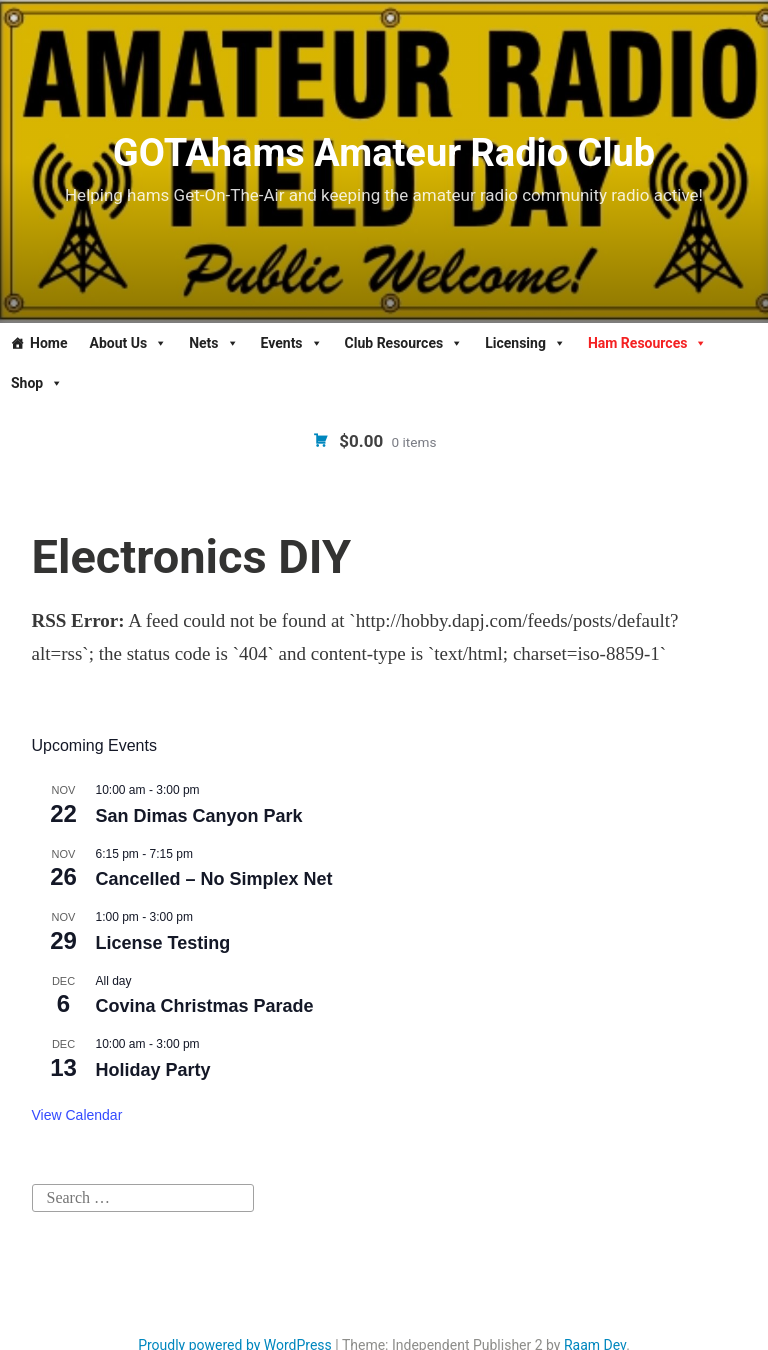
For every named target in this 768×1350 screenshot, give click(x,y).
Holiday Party (153, 1070)
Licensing (525, 343)
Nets (213, 343)
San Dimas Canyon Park (199, 816)
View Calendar (77, 1115)
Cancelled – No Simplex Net (214, 879)
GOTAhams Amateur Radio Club (384, 153)
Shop (37, 383)
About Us (128, 343)
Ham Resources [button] (648, 343)
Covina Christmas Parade (205, 1006)
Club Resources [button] (404, 343)
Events (292, 343)
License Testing (163, 943)
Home (48, 343)
